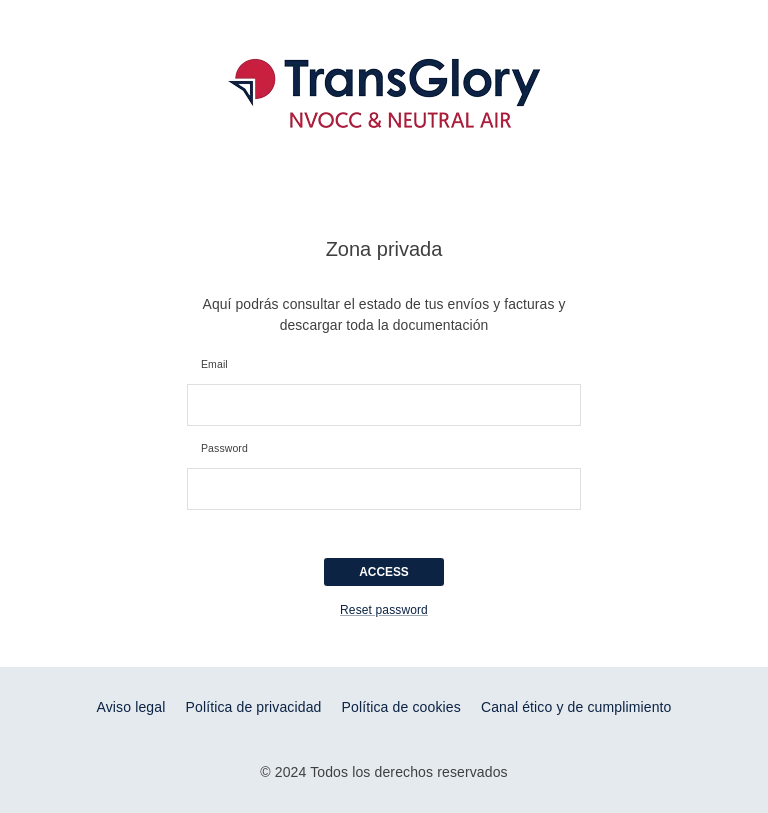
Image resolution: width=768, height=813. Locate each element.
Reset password (384, 610)
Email (214, 365)
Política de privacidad (254, 707)
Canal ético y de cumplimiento (576, 707)
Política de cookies (401, 707)
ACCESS (384, 572)
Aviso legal (130, 707)
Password (224, 449)
